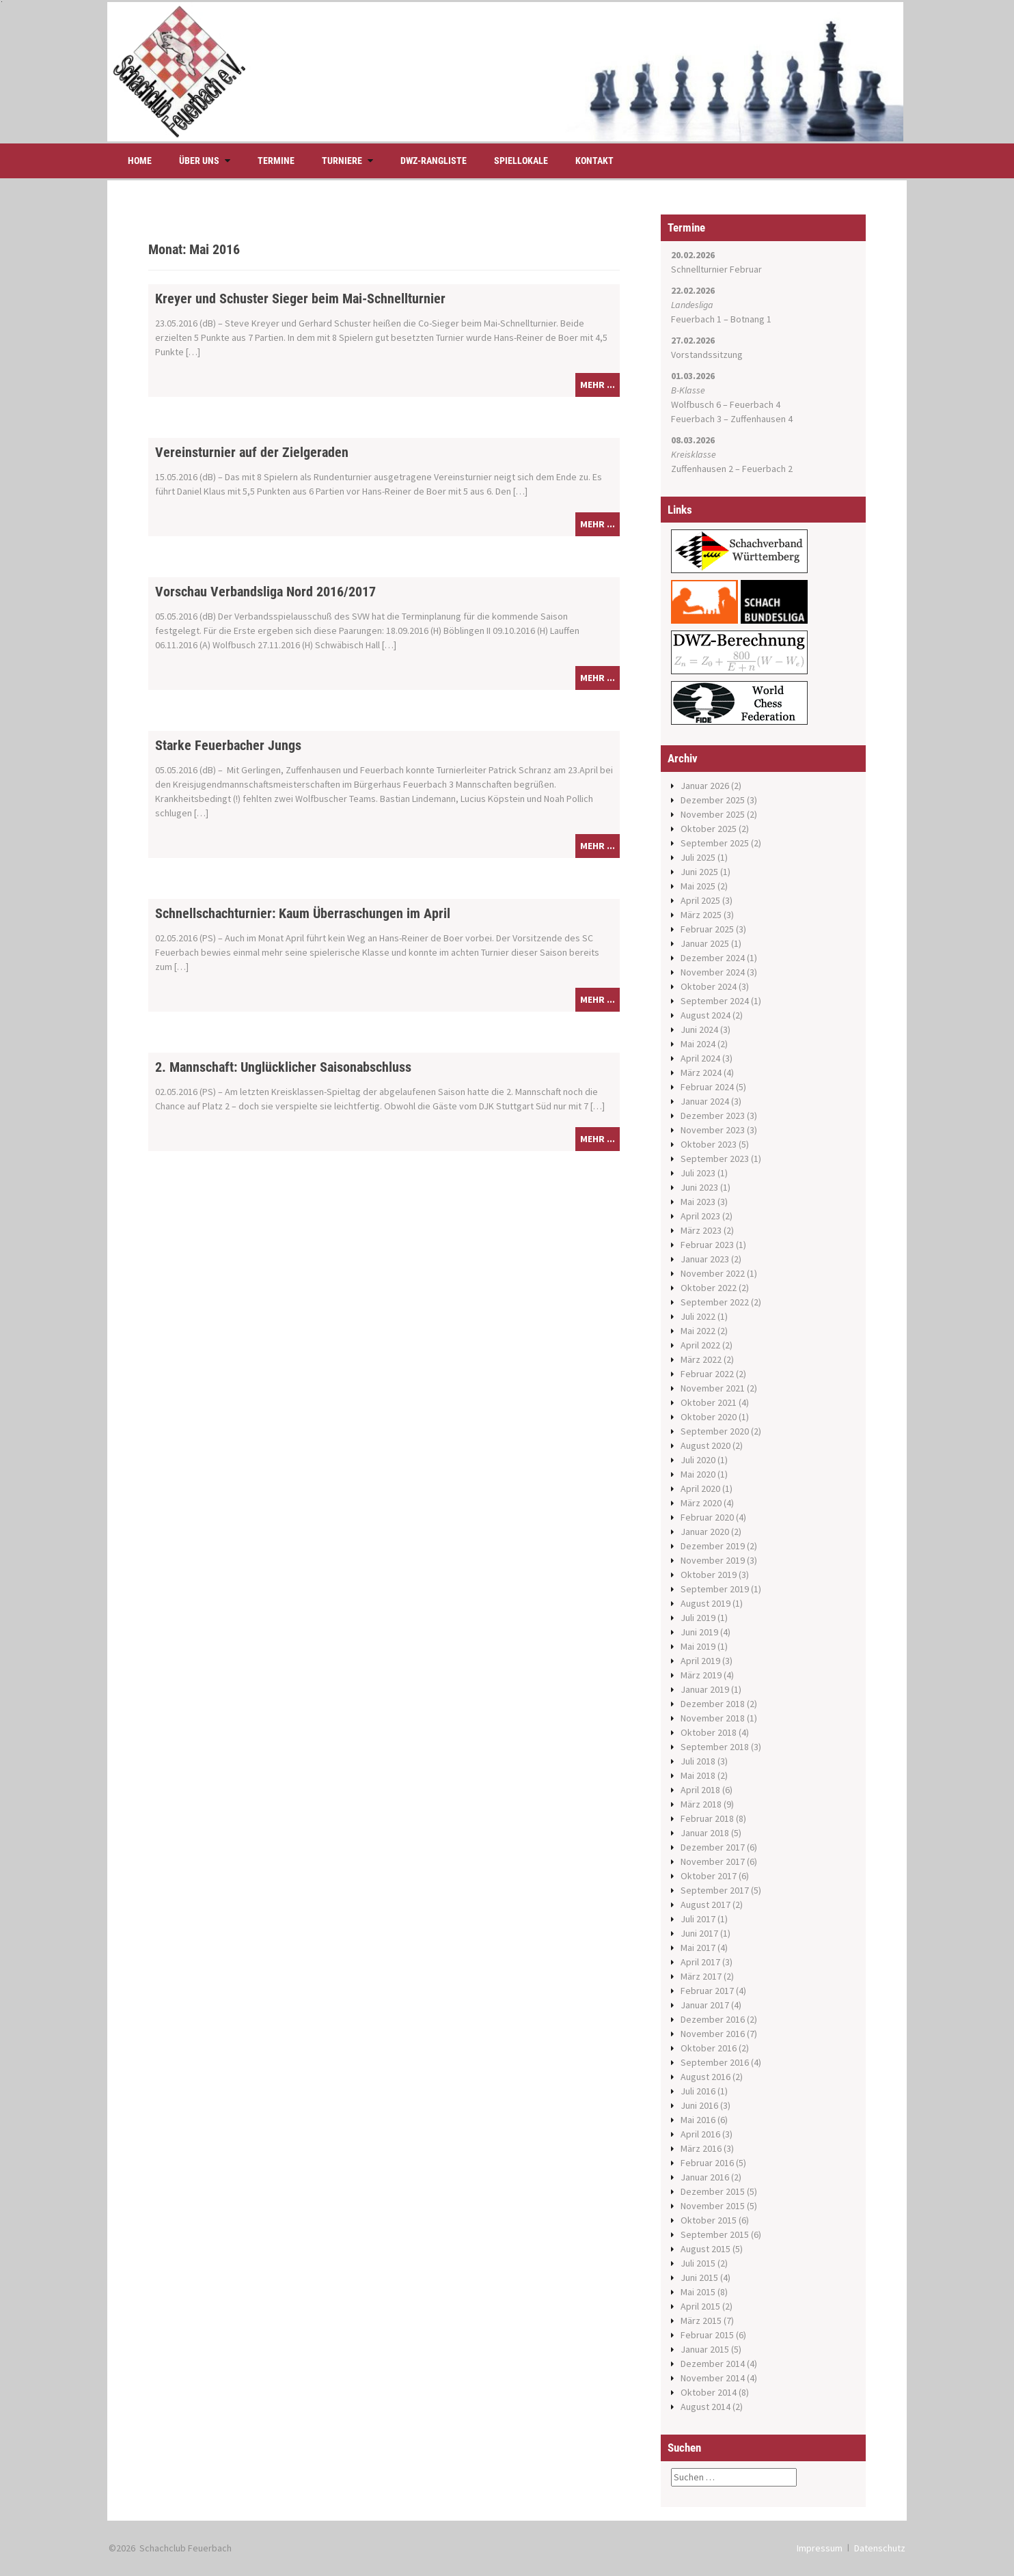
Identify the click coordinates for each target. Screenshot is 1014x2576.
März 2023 (701, 1230)
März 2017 (701, 1976)
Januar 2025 (705, 943)
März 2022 (701, 1359)
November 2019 (713, 1560)
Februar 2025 (707, 929)
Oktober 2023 (709, 1144)
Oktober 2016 (709, 2048)
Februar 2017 (707, 1990)
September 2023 (715, 1158)
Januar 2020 (705, 1531)
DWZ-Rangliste (433, 160)
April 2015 (700, 2306)
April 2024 (700, 1058)
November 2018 (713, 1718)
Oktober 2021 (709, 1402)
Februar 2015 (707, 2335)
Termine (276, 160)
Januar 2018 (705, 1833)
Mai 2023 (698, 1201)
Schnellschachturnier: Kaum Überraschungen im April (302, 913)
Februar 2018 (707, 1818)
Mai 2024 (698, 1044)
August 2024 (705, 1015)
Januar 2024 (705, 1101)
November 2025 (713, 814)
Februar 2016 (707, 2163)
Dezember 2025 (713, 800)
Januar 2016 (705, 2177)
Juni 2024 (699, 1029)
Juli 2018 (698, 1761)
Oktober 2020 (709, 1417)
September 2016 (715, 2062)
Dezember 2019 (713, 1546)
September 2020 (715, 1431)
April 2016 (700, 2134)
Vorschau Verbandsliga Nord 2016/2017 (265, 591)
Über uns (199, 160)
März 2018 (701, 1804)
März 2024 (701, 1072)
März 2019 (701, 1675)
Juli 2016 (698, 2091)
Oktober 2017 (709, 1876)
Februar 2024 (707, 1087)
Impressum (819, 2548)
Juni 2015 (699, 2277)
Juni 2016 (699, 2105)
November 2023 (713, 1130)
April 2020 (700, 1488)
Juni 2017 (699, 1933)
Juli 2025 (698, 857)
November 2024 (713, 972)
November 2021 (713, 1388)
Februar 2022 (707, 1374)
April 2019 (700, 1660)
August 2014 (705, 2406)
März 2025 (701, 915)
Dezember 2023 (713, 1115)
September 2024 (715, 1001)
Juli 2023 (698, 1173)
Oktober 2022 (709, 1288)
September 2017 (715, 1890)
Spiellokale (521, 160)
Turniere (342, 160)
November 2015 (713, 2206)
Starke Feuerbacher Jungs (228, 745)
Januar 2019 (705, 1689)
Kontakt (594, 160)
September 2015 (715, 2234)
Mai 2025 (698, 886)
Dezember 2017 (713, 1847)
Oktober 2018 (709, 1732)
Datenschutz (879, 2548)
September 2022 (715, 1302)
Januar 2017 (705, 2005)
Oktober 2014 (709, 2392)
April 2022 (700, 1345)
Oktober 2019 (709, 1574)
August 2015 (705, 2249)
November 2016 (713, 2033)
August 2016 (705, 2077)
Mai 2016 (698, 2120)
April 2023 (700, 1216)
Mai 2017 (698, 1947)
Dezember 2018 (713, 1704)
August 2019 (705, 1603)
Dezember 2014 (713, 2363)
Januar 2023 (705, 1259)
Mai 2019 (698, 1646)
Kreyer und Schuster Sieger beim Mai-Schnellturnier (300, 298)
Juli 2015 (698, 2263)
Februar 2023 (707, 1244)
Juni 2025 (699, 871)
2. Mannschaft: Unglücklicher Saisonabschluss (283, 1067)
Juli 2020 (698, 1460)
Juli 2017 (698, 1919)
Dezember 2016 (713, 2019)
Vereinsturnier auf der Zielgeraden (251, 452)
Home (140, 160)
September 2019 (715, 1589)
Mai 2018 (698, 1775)
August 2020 (705, 1445)
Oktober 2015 (709, 2220)
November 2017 (713, 1861)
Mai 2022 (698, 1331)
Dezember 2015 (713, 2191)
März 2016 (701, 2148)
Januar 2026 (705, 785)
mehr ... (597, 384)
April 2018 (700, 1790)
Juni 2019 (699, 1632)
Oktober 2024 (709, 986)
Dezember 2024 (713, 958)
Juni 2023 (699, 1187)
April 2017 (700, 1962)
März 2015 (701, 2320)
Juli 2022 (698, 1316)
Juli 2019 (698, 1617)
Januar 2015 (705, 2349)
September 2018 (715, 1747)
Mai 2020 (698, 1474)
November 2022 (713, 1273)
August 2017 (705, 1904)
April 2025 (700, 900)
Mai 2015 (698, 2292)
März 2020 (701, 1503)
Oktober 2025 (709, 828)
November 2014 (713, 2378)
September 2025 (715, 843)
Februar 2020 (707, 1517)
